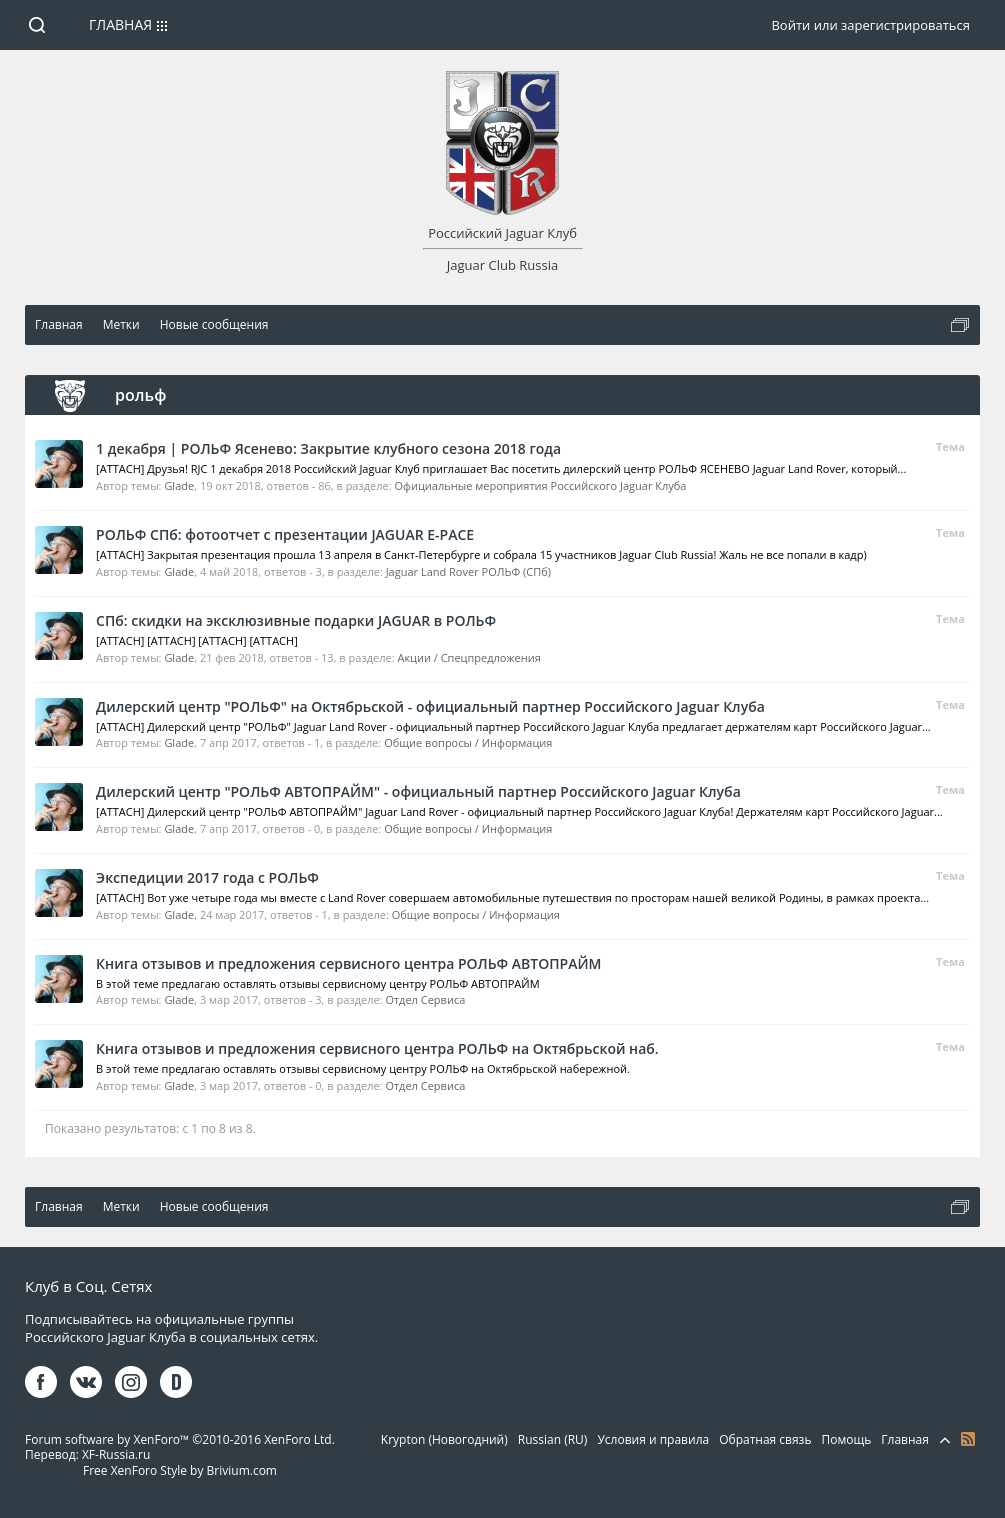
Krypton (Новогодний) (444, 1439)
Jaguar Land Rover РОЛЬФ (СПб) (468, 571)
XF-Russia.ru (116, 1454)
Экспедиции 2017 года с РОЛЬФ (207, 877)
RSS (968, 1439)
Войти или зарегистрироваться (870, 25)
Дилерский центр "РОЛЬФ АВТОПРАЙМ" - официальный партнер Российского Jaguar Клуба (418, 791)
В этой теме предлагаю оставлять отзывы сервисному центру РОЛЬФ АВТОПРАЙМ (317, 983)
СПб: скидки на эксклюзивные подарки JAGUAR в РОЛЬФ (296, 620)
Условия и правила (653, 1439)
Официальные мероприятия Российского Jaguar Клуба (541, 485)
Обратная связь (765, 1439)
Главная (120, 24)
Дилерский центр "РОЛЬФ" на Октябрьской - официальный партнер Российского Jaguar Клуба (430, 706)
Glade (179, 485)
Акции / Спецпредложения (468, 657)
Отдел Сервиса (425, 999)
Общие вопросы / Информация (468, 742)
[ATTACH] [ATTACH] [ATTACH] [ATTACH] (197, 640)
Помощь (847, 1439)
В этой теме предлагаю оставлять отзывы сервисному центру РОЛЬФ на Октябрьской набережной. (363, 1068)
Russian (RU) (553, 1439)
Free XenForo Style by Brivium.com (180, 1470)
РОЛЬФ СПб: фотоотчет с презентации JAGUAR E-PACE (285, 534)
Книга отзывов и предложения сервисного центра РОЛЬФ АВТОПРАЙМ (348, 963)
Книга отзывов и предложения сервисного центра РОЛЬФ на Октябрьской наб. (377, 1048)
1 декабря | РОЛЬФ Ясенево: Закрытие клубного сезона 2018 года (328, 448)
